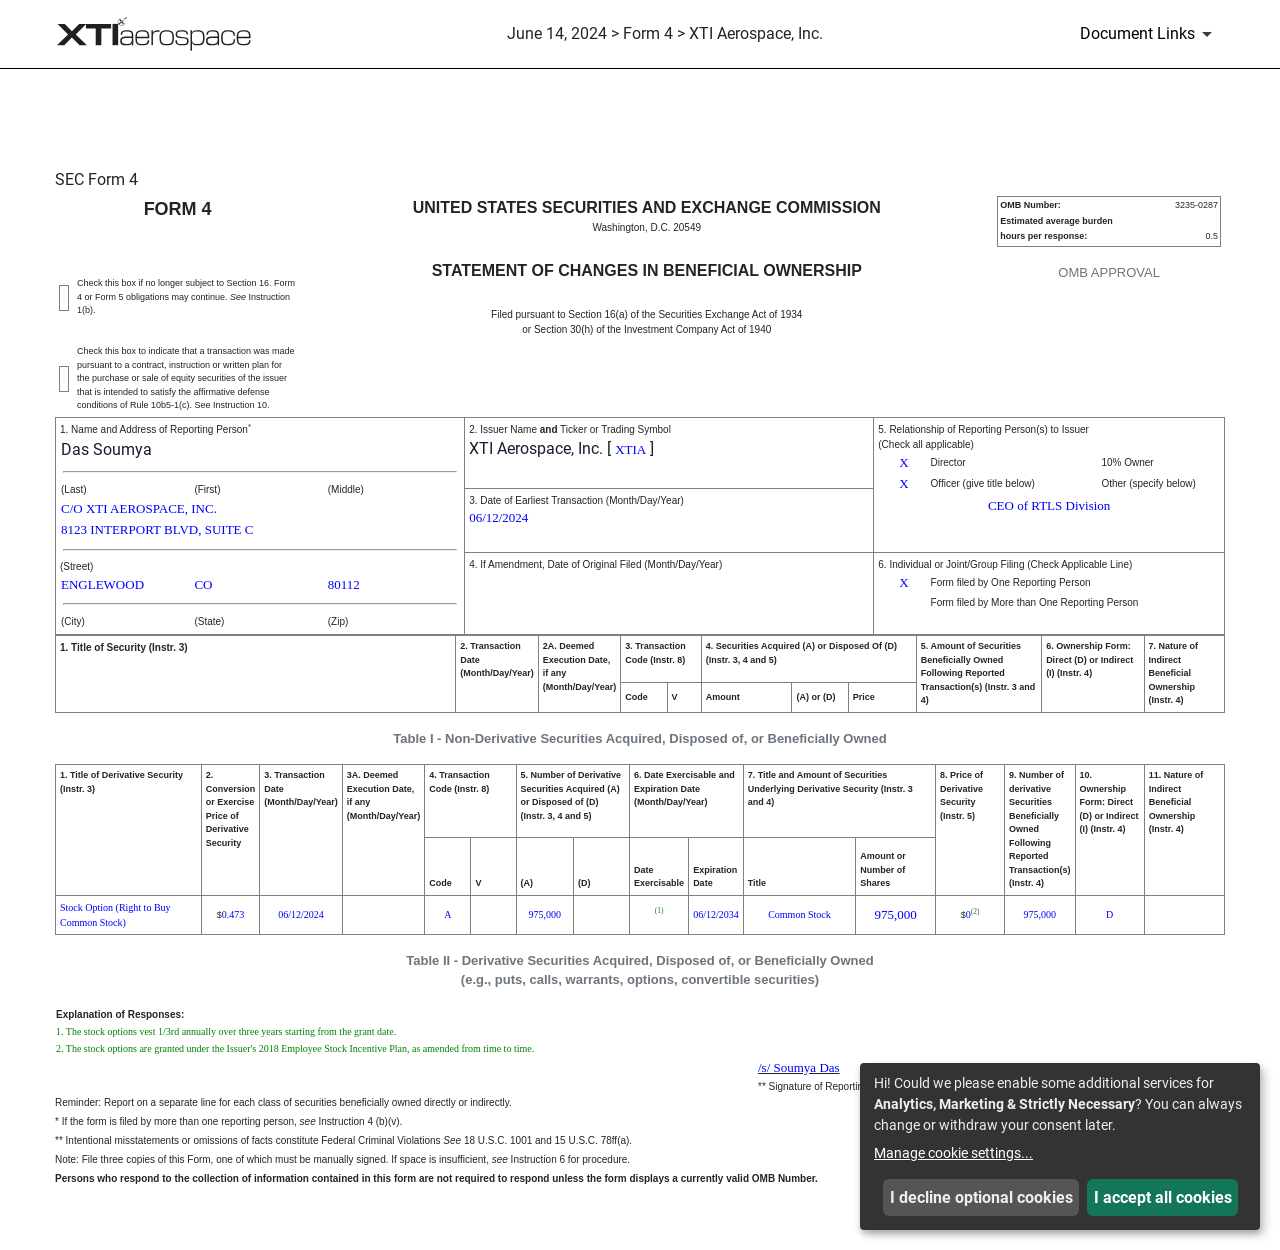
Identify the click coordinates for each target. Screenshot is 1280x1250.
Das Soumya (106, 449)
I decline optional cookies (981, 1197)
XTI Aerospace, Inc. (536, 448)
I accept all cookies (1163, 1197)
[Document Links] (1149, 34)
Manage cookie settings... (953, 1153)
